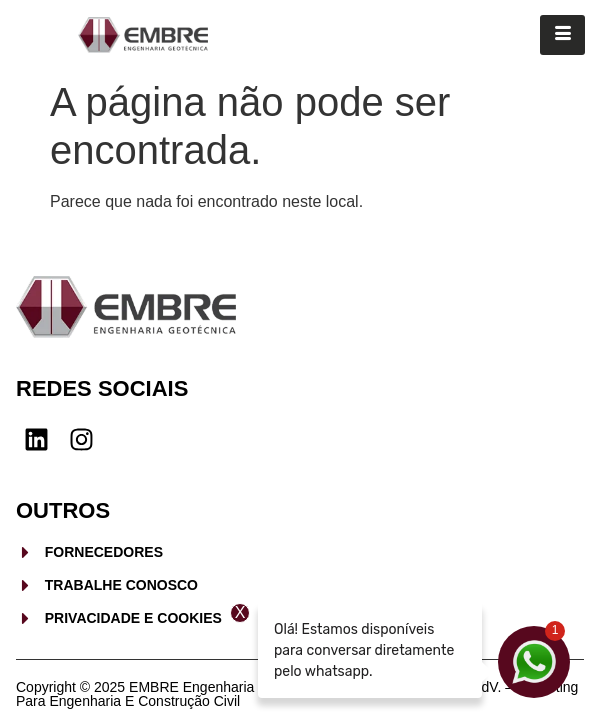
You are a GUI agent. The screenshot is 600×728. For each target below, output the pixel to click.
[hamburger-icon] (562, 35)
